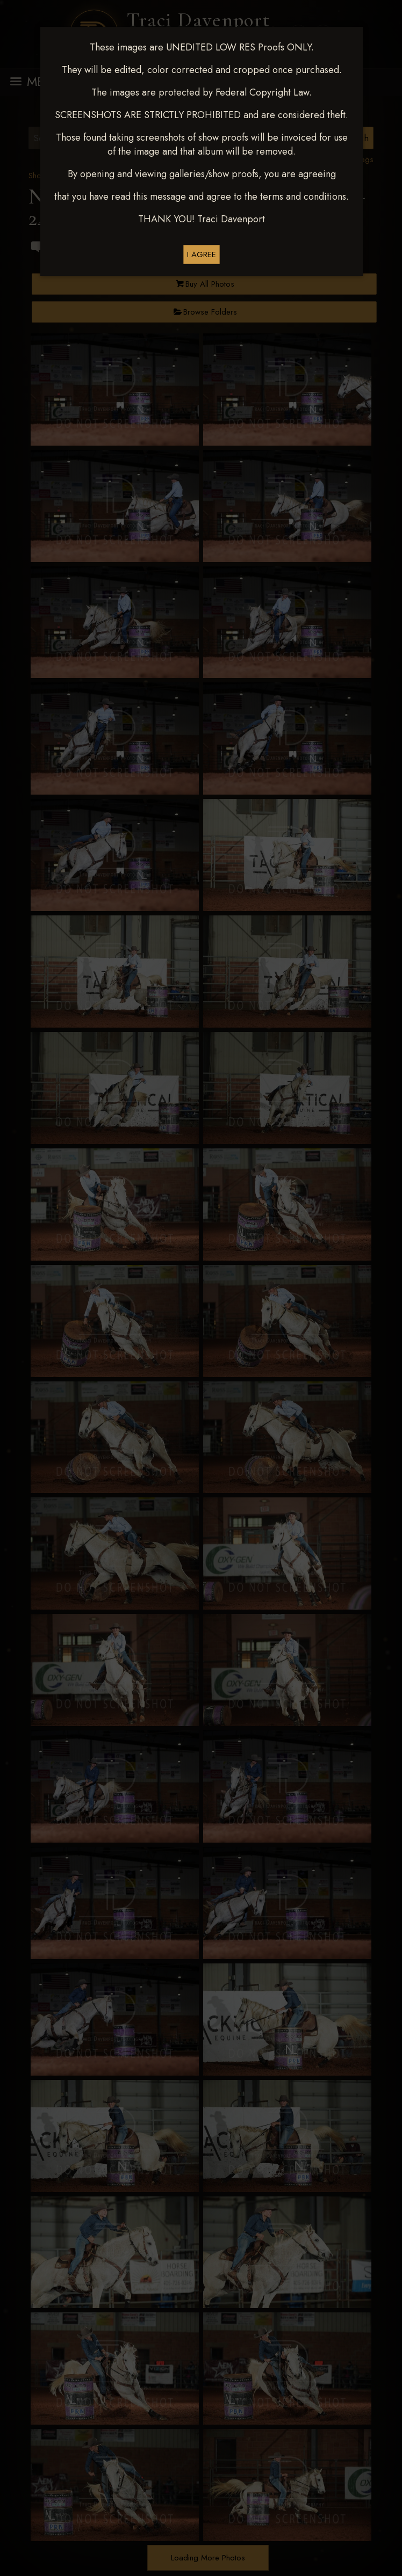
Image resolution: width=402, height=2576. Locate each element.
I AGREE (201, 254)
